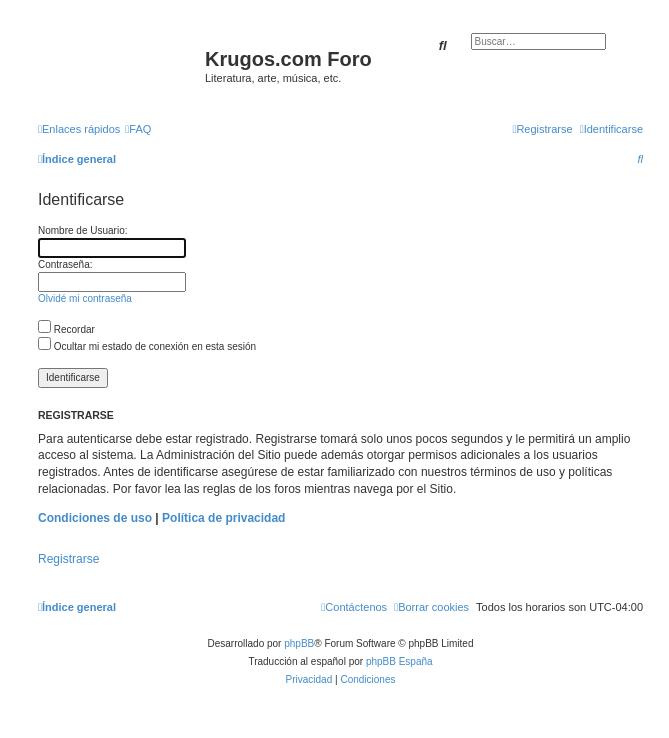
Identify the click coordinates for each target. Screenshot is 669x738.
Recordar (66, 329)
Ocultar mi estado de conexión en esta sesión (147, 346)
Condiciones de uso (95, 518)
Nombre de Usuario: (82, 230)
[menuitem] (138, 129)
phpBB (299, 643)
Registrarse (68, 559)
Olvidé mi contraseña (85, 298)
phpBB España (399, 661)
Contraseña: (65, 264)
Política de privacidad (223, 518)
